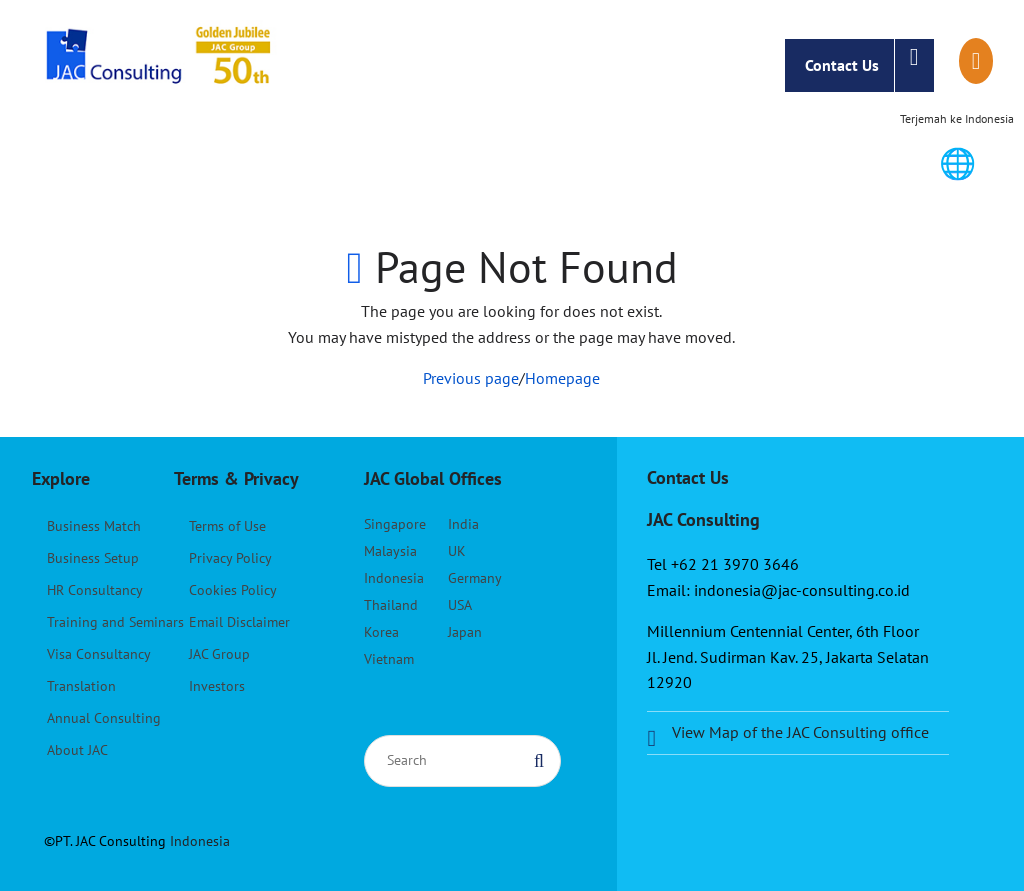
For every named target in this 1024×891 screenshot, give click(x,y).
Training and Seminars (115, 622)
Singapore (395, 524)
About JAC (77, 750)
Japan (465, 632)
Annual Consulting (104, 718)
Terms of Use (227, 526)
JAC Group (219, 654)
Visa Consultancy (99, 654)
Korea (381, 632)
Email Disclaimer (239, 622)
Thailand (391, 605)
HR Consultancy (95, 590)
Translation (81, 686)
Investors (217, 686)
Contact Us (869, 65)
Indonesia (394, 578)
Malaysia (390, 551)
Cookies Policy (233, 590)
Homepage (562, 378)
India (463, 524)
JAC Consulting (161, 65)
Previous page (471, 378)
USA (460, 605)
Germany (475, 578)
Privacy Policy (230, 558)
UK (457, 551)
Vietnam (389, 659)
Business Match (94, 526)
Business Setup (93, 558)
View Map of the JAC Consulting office (800, 732)
